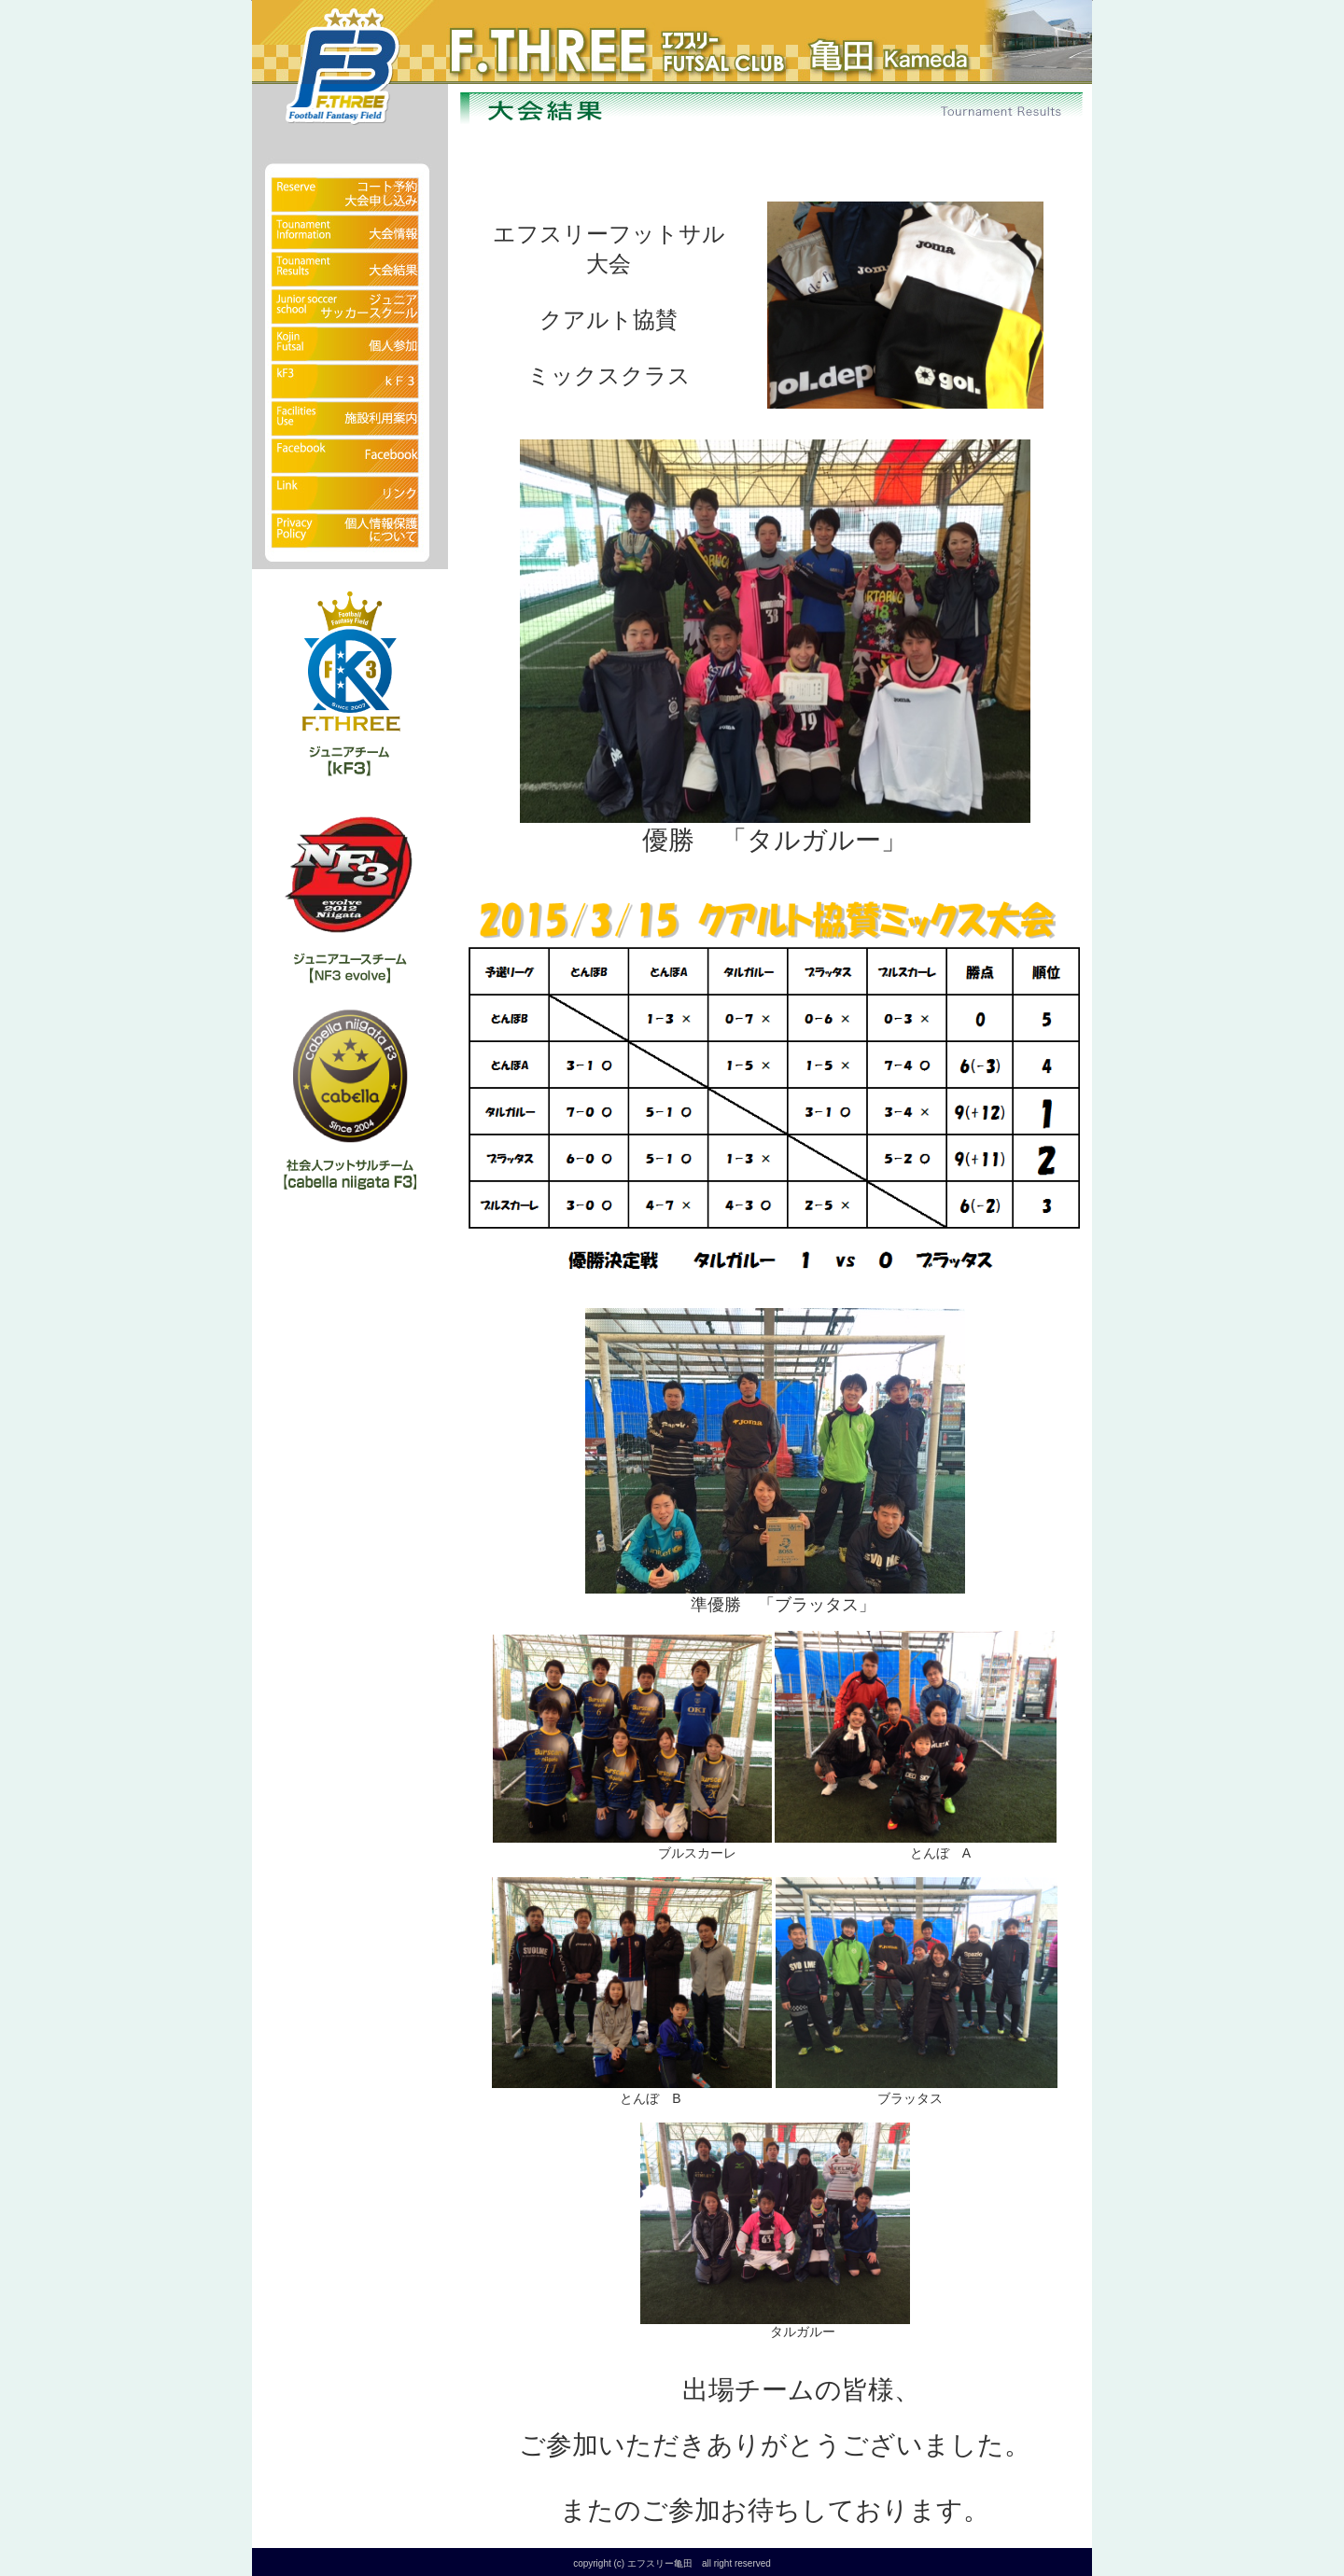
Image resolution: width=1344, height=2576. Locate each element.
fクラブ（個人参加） (350, 345)
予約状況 (350, 182)
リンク (350, 494)
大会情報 (350, 233)
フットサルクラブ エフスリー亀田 (532, 37)
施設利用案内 (350, 420)
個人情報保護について (350, 541)
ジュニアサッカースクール (350, 308)
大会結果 (350, 270)
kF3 (350, 382)
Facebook (350, 457)
